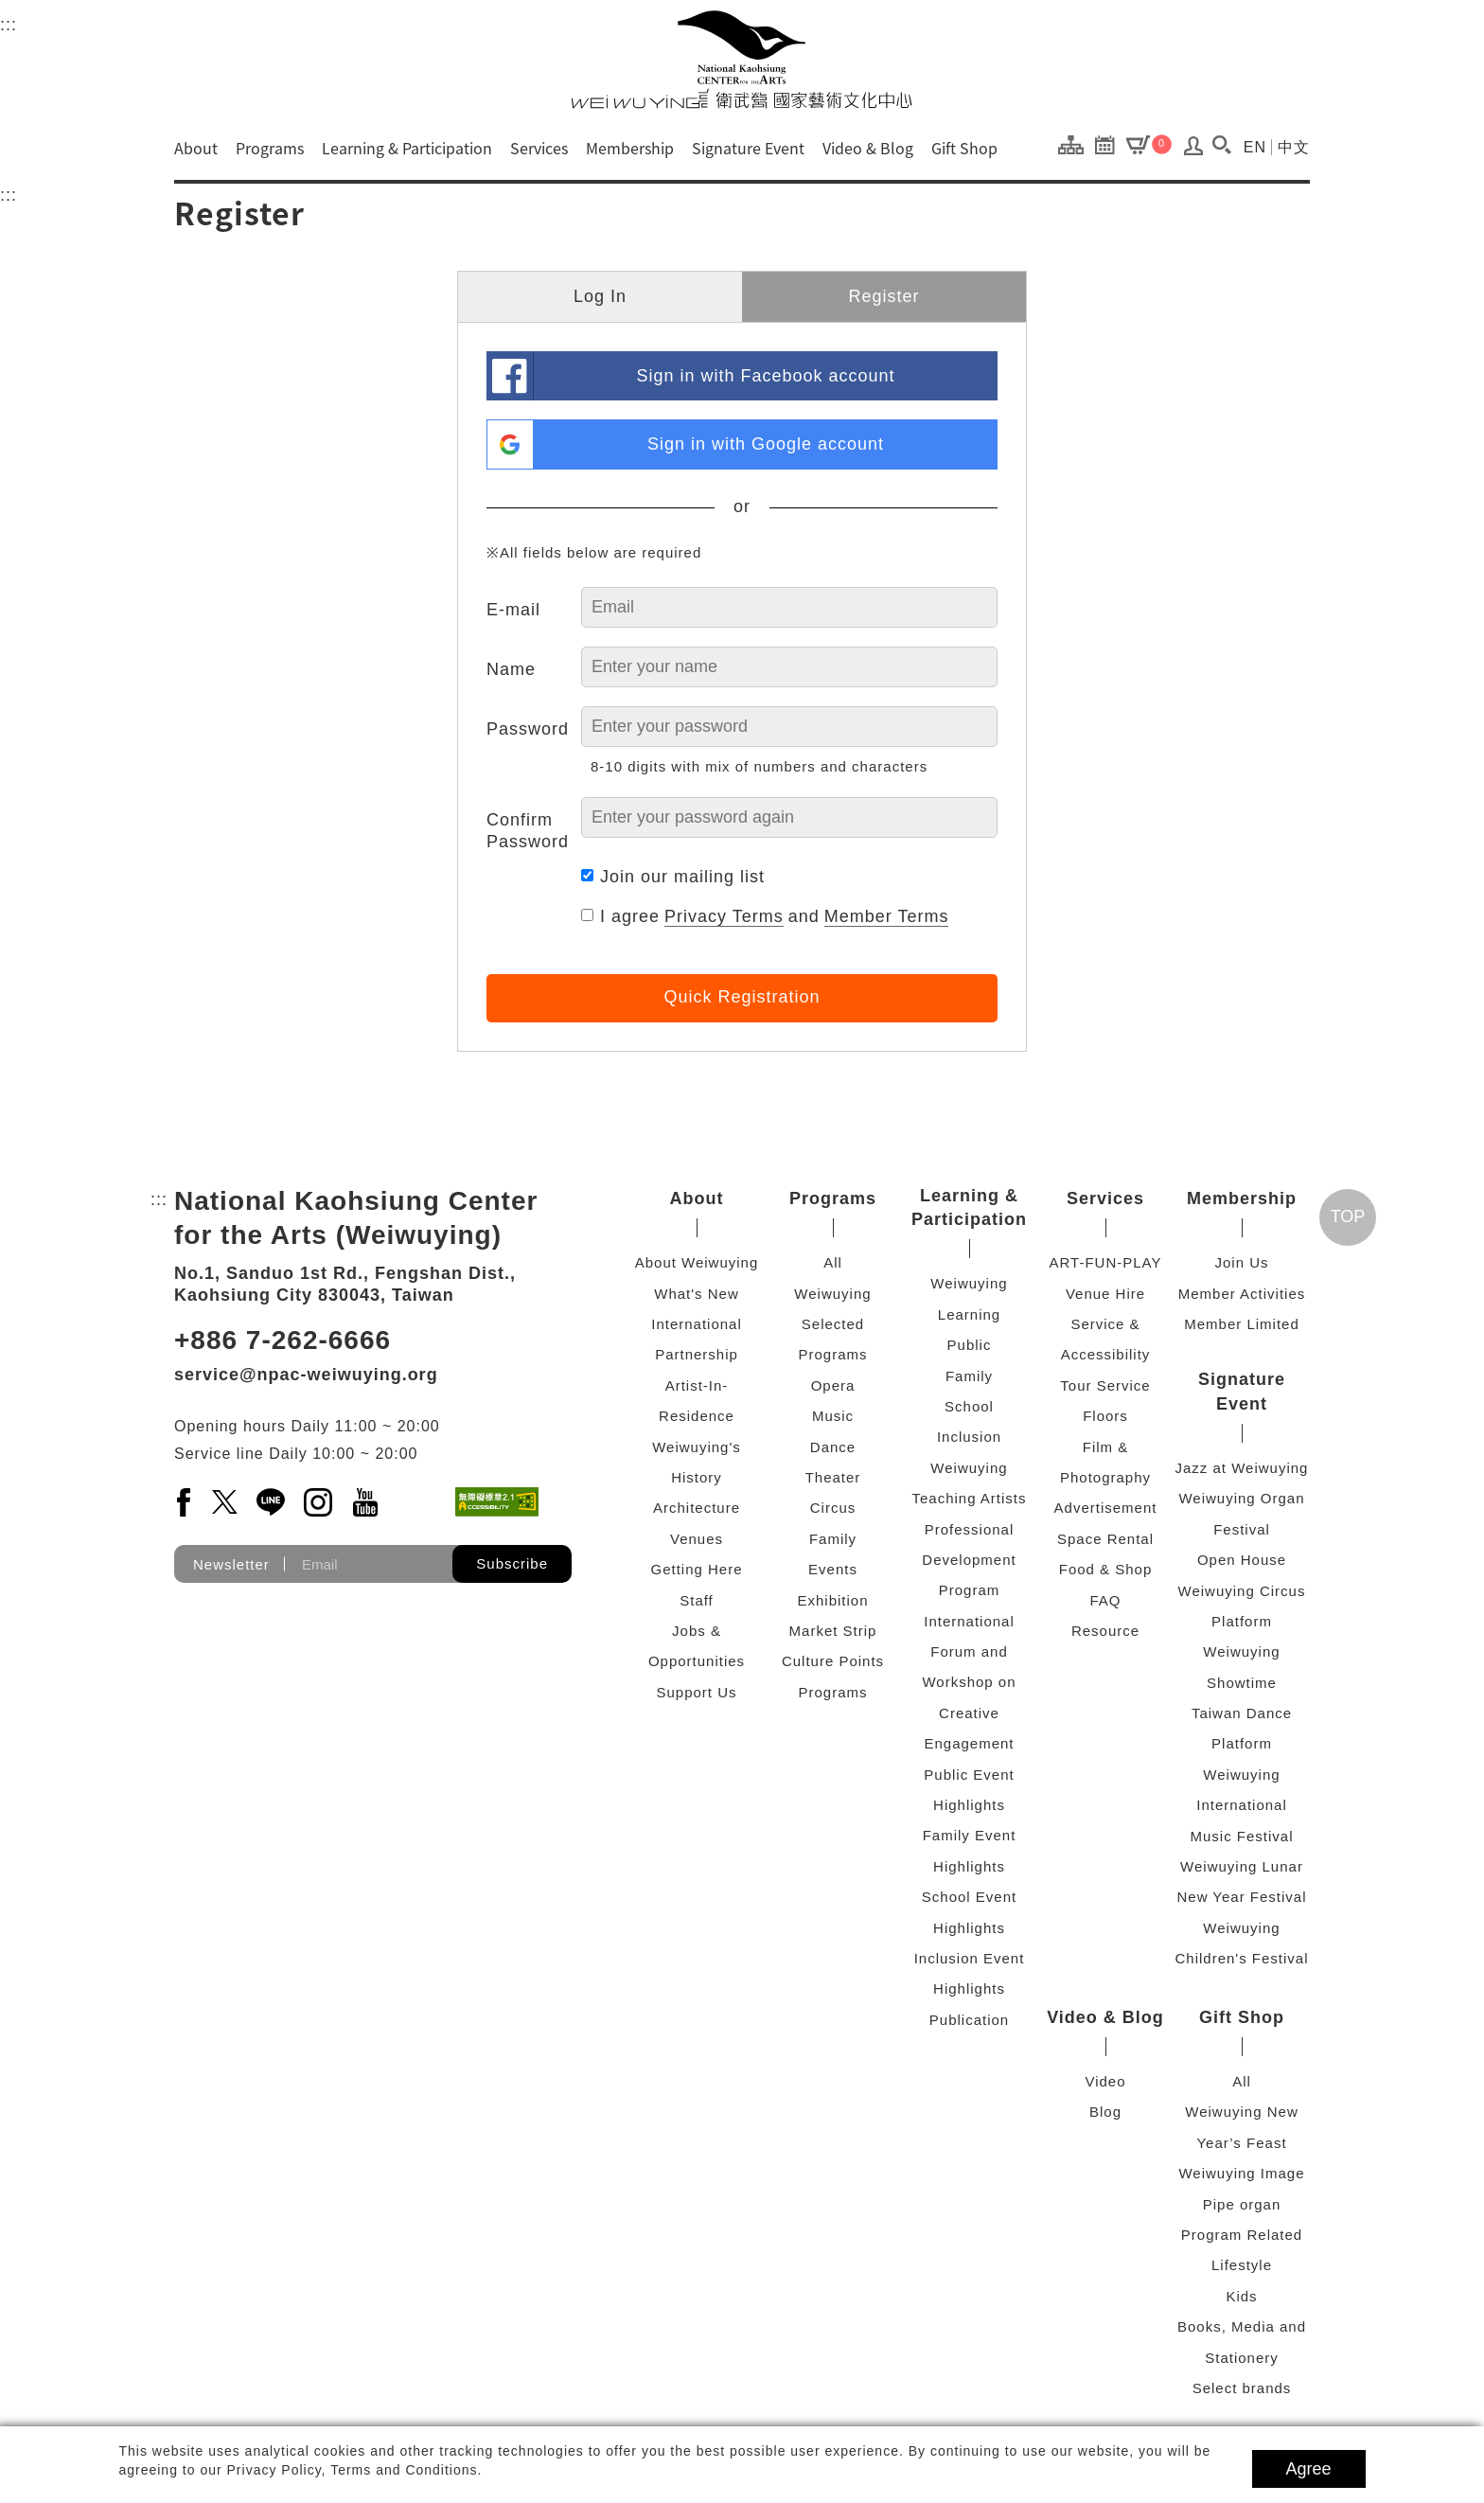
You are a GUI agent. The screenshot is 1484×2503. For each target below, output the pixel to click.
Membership (630, 147)
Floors (1105, 1416)
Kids (1241, 2296)
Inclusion (969, 1437)
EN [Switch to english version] (1255, 147)
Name (511, 669)
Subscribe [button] (512, 1563)
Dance (833, 1447)
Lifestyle (1241, 2265)
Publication (969, 2020)
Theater (833, 1477)
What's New (696, 1294)
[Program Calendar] (1109, 144)
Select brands (1242, 2388)
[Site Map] (1075, 144)
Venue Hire (1105, 1294)
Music (833, 1416)
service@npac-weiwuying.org (306, 1374)
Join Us (1241, 1262)
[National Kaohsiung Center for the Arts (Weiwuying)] (742, 59)
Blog (1105, 2112)
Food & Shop (1106, 1569)
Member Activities (1242, 1294)
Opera (833, 1385)
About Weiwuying (697, 1262)
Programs (270, 147)
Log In (600, 296)
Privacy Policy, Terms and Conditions (352, 2469)
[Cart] (1149, 144)
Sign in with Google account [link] (765, 444)
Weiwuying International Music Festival (1241, 1805)
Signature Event (748, 147)
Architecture (696, 1508)
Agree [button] (1309, 2468)
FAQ (1105, 1600)
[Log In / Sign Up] (1194, 150)
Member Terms (886, 916)
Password (527, 728)
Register (883, 296)
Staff (697, 1600)
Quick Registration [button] (741, 996)
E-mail (513, 609)
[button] (1222, 144)
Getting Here (696, 1569)
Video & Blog (867, 147)
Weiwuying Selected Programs (832, 1324)
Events (832, 1569)
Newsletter (231, 1564)
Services (539, 147)
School (969, 1406)
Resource (1105, 1631)
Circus (833, 1508)
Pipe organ (1242, 2204)
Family (833, 1539)
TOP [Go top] (1348, 1216)
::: (8, 21)
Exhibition (832, 1600)
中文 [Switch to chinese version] (1294, 147)
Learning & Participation (407, 147)
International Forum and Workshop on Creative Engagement (969, 1682)
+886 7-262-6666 (282, 1340)
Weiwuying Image (1241, 2173)
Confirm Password (527, 830)
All (832, 1262)
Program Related (1241, 2235)
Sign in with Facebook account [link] (765, 375)
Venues (696, 1539)
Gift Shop (964, 147)
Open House (1241, 1560)
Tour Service (1105, 1385)
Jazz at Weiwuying (1242, 1468)
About (196, 147)
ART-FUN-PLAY (1106, 1262)
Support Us (696, 1692)
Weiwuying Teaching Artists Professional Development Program (968, 1529)
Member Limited (1241, 1324)
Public (969, 1345)
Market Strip (833, 1631)
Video (1105, 2081)
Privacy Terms (724, 916)
